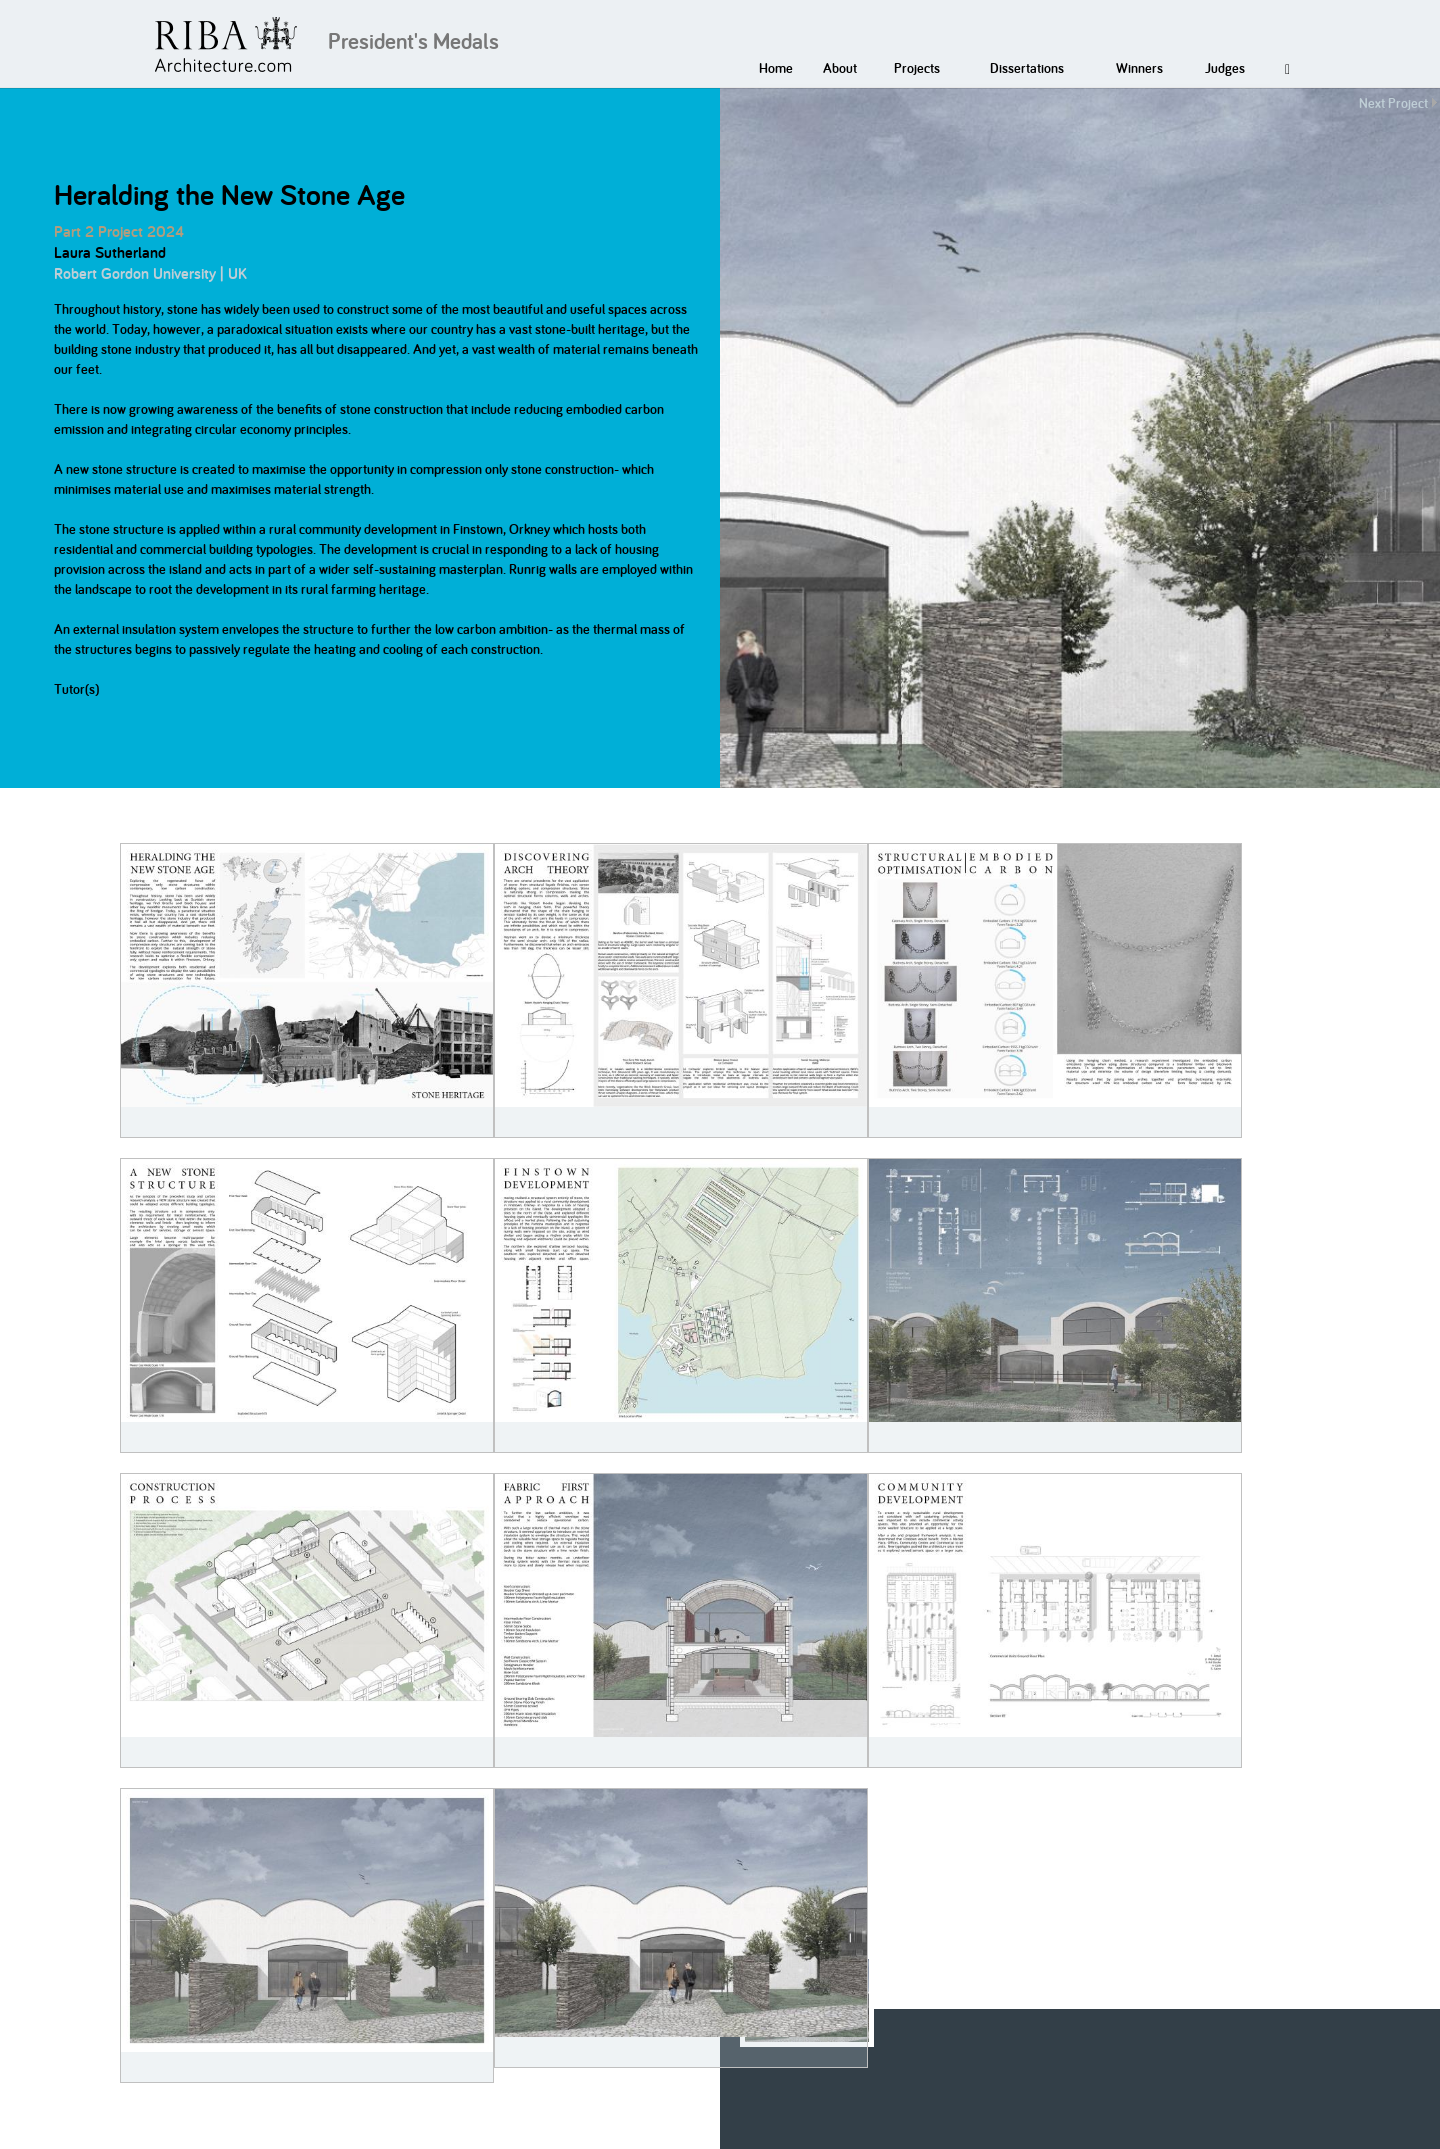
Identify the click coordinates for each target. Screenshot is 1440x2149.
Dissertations (1027, 68)
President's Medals (413, 41)
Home (776, 68)
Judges (1225, 68)
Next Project (1393, 103)
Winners (1139, 68)
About (840, 68)
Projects (917, 68)
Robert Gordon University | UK (150, 273)
